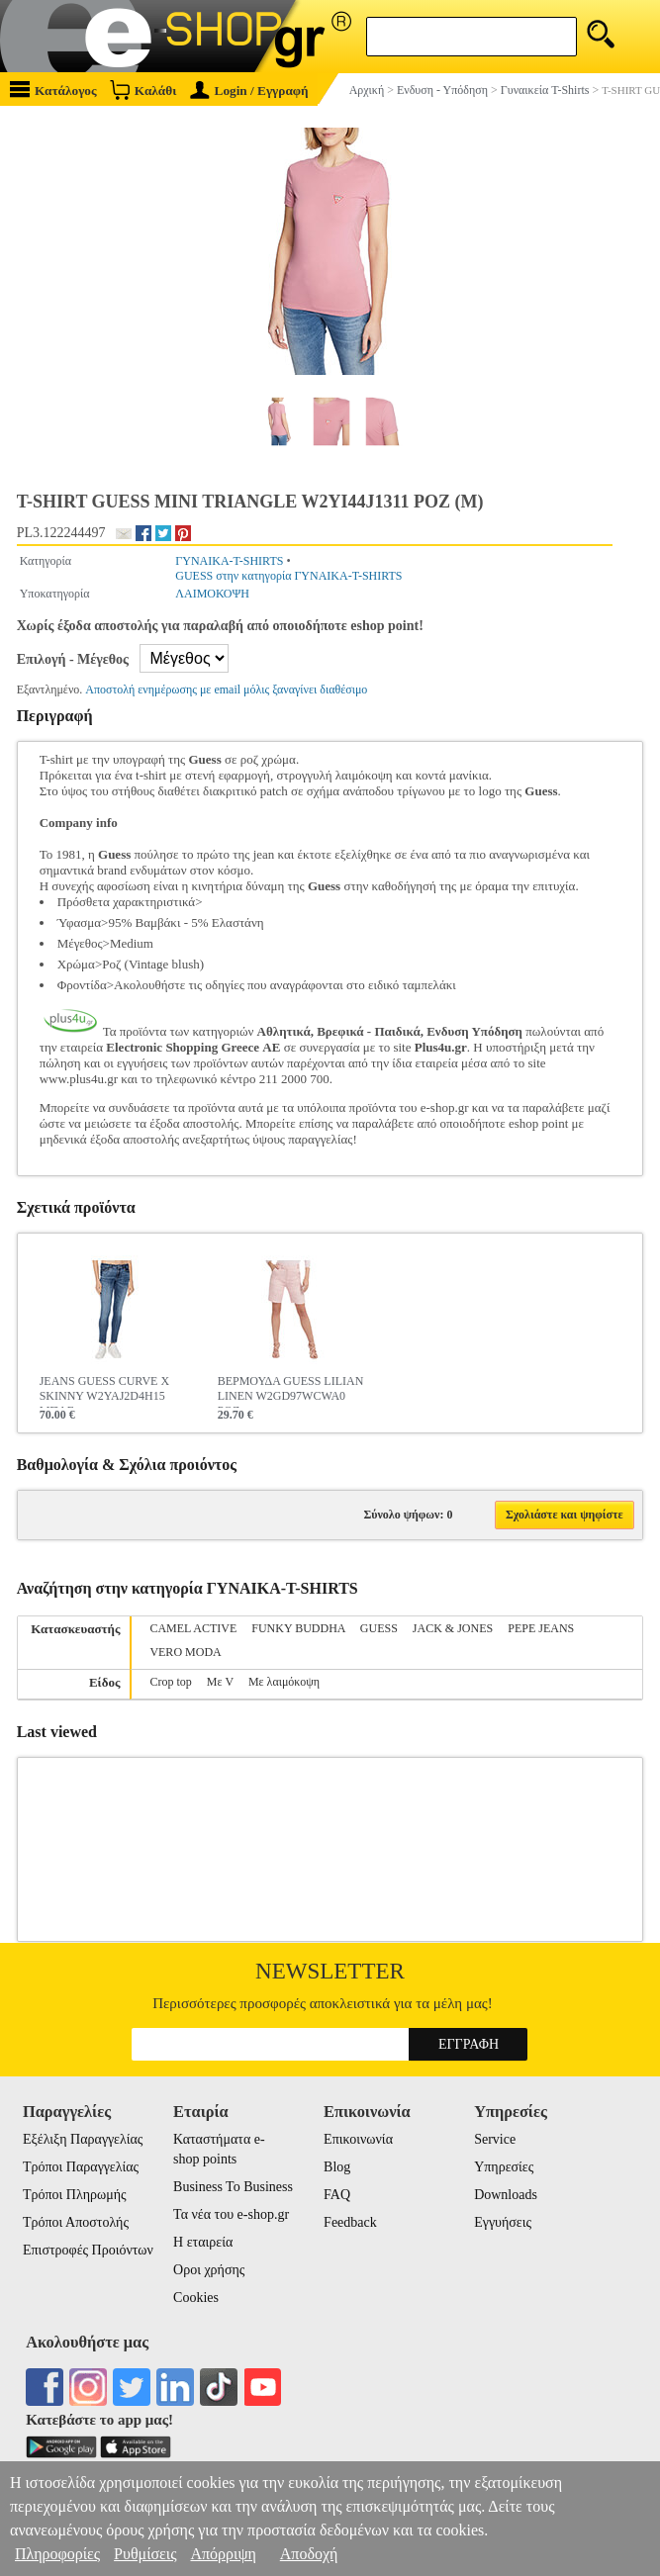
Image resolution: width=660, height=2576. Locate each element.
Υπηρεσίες (503, 2167)
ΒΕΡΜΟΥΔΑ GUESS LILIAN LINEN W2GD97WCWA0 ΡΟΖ (291, 1391)
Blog (337, 2167)
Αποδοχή (309, 2553)
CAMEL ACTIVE (192, 1628)
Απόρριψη (222, 2553)
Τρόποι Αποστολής (76, 2222)
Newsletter (330, 1971)
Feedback (350, 2222)
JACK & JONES (453, 1628)
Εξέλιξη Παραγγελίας (82, 2139)
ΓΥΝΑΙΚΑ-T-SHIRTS (229, 561)
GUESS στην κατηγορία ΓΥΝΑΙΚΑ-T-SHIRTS (288, 576)
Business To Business (233, 2186)
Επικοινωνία (358, 2139)
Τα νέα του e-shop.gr (231, 2214)
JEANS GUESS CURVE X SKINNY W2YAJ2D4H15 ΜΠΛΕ (104, 1391)
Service (495, 2139)
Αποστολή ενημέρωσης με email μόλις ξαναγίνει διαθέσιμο (226, 689)
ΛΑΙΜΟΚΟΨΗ (212, 593)
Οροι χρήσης (208, 2269)
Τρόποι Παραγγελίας (81, 2167)
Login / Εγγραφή (249, 90)
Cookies (196, 2297)
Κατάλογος (53, 89)
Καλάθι (143, 89)
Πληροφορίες (57, 2553)
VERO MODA (185, 1652)
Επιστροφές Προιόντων (88, 2250)
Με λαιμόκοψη (284, 1682)
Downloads (505, 2194)
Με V (220, 1682)
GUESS (379, 1628)
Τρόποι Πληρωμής (75, 2194)
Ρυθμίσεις (145, 2553)
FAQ (337, 2194)
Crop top (170, 1682)
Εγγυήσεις (502, 2222)
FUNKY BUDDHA (298, 1628)
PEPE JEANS (541, 1628)
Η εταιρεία (203, 2242)
